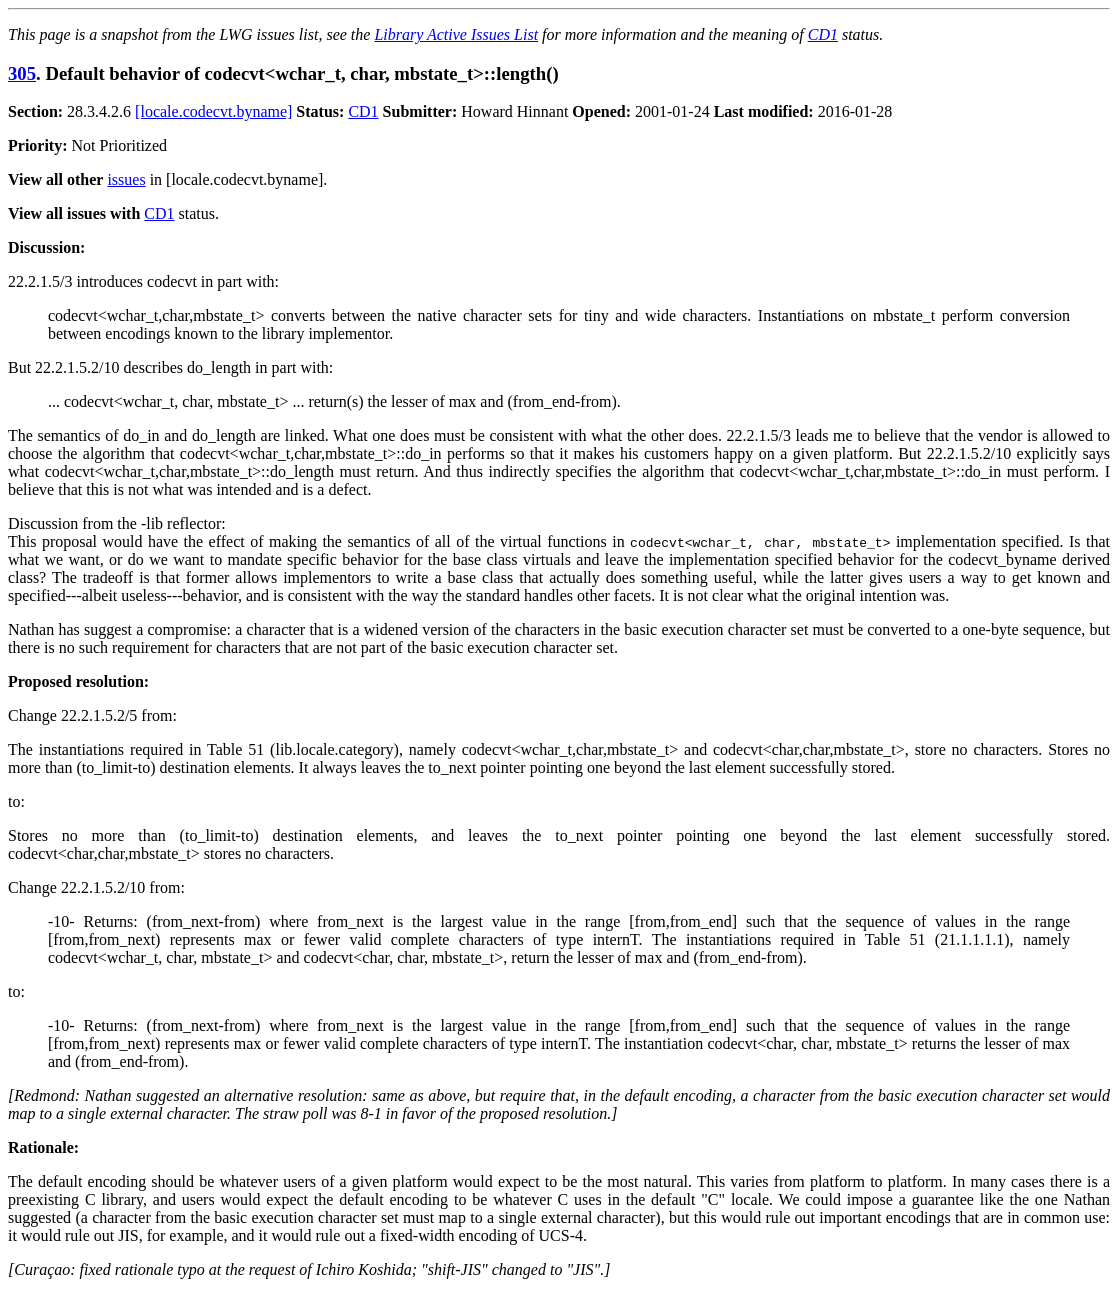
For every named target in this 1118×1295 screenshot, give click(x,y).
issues (126, 179)
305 (22, 73)
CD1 (823, 34)
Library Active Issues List (456, 34)
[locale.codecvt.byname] (213, 111)
